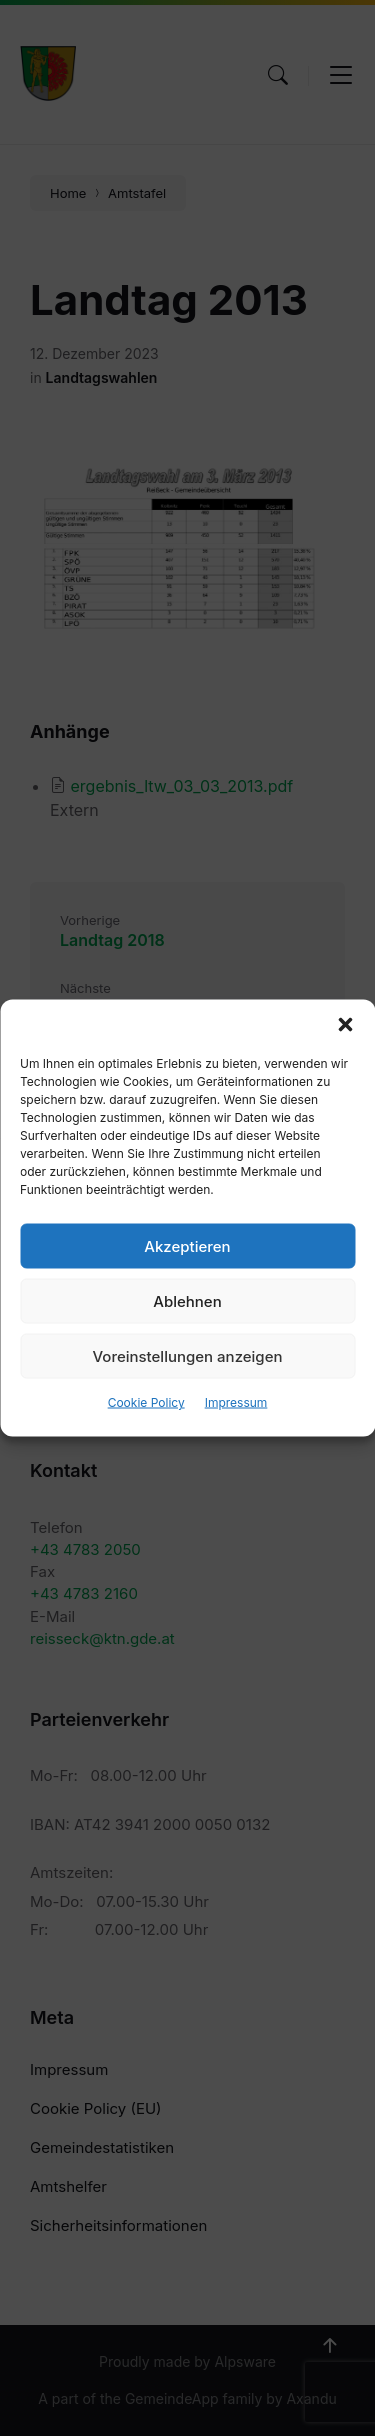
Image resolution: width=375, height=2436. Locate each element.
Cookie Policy (146, 1402)
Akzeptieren (187, 1245)
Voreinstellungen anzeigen (188, 1355)
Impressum (236, 1402)
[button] (345, 1025)
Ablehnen (187, 1300)
